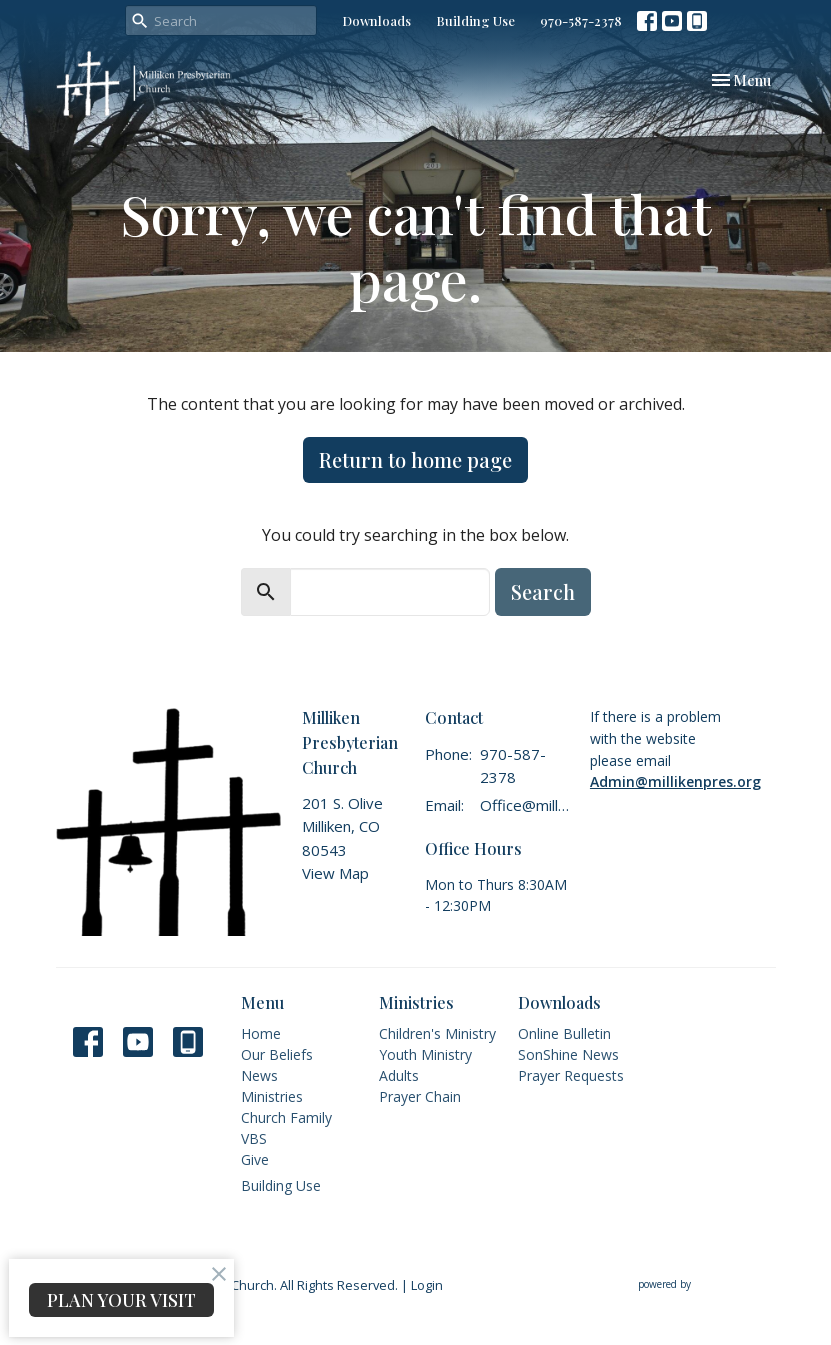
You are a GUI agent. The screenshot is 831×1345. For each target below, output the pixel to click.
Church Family (286, 1117)
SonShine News (568, 1054)
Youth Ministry (425, 1054)
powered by (707, 1284)
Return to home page (415, 459)
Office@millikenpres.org (524, 805)
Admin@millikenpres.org (675, 781)
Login (427, 1285)
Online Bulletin (564, 1033)
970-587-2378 (581, 20)
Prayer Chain (420, 1096)
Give (255, 1159)
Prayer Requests (571, 1075)
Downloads (376, 20)
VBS (254, 1138)
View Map (335, 873)
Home (261, 1033)
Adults (399, 1075)
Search (543, 591)
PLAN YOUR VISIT (121, 1300)
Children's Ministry (437, 1033)
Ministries (272, 1096)
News (259, 1075)
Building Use (475, 20)
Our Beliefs (277, 1054)
